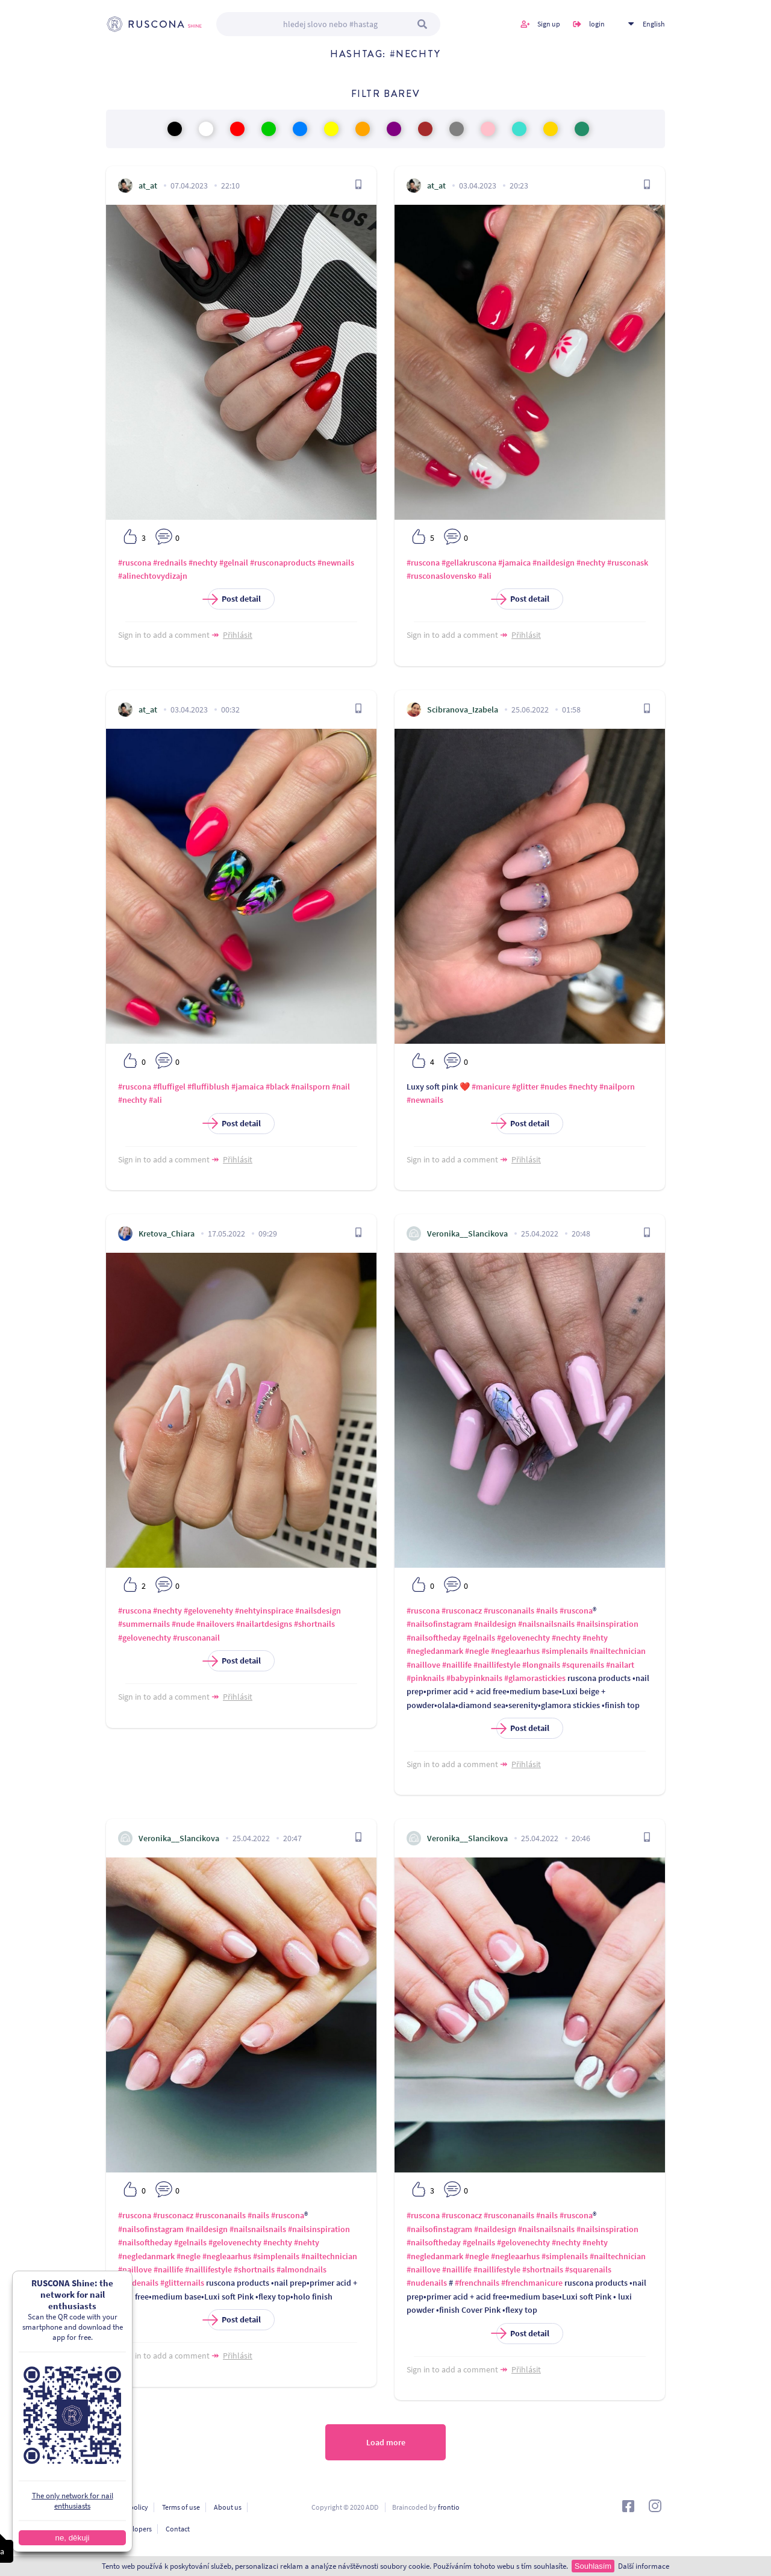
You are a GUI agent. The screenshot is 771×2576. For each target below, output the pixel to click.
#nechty (203, 562)
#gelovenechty (144, 1637)
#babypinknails (474, 1678)
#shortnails (314, 1623)
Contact (178, 2528)
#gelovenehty (208, 1610)
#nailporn (617, 1086)
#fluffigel (169, 1086)
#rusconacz (462, 1610)
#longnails (541, 1664)
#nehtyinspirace (264, 1610)
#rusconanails (509, 1610)
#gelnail (233, 562)
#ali (485, 575)
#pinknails (426, 1678)
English (654, 23)
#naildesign (553, 562)
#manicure (491, 1086)
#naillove (423, 1664)
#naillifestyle (496, 1664)
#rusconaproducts (283, 562)
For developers (129, 2528)
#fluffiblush (208, 1086)
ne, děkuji (57, 2537)
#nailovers (215, 1623)
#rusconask (627, 562)
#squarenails (588, 2269)
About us (228, 2507)
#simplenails (565, 1650)
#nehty (595, 1637)
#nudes (553, 1086)
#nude (183, 1623)
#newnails (335, 562)
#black (277, 1086)
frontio (449, 2507)
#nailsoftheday (434, 1637)
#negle (477, 1650)
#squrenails (583, 1664)
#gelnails (479, 1637)
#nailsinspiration (607, 1623)
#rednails (170, 562)
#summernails (144, 1623)
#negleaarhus (515, 1650)
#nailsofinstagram (439, 1623)
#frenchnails (477, 2282)
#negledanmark (435, 1650)
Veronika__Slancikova (467, 1233)
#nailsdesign (318, 1610)
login (597, 23)
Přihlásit (237, 634)
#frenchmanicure (532, 2282)
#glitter (525, 1086)
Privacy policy (127, 2507)
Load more (385, 2442)
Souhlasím (593, 2566)
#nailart (620, 1664)
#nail (341, 1086)
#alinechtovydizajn (152, 575)
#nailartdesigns (264, 1623)
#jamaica (514, 562)
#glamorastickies (535, 1678)
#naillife (457, 1664)
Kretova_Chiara (167, 1233)
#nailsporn (310, 1086)
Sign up (548, 23)
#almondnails (301, 2269)
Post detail (234, 599)
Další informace (643, 2566)
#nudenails (138, 2282)
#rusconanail (196, 1637)
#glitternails (182, 2282)
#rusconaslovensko (441, 575)
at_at (148, 185)
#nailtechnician (618, 1650)
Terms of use (181, 2507)
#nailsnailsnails (546, 1623)
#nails (547, 1610)
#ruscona (134, 562)
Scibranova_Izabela (462, 709)
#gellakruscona (469, 562)
